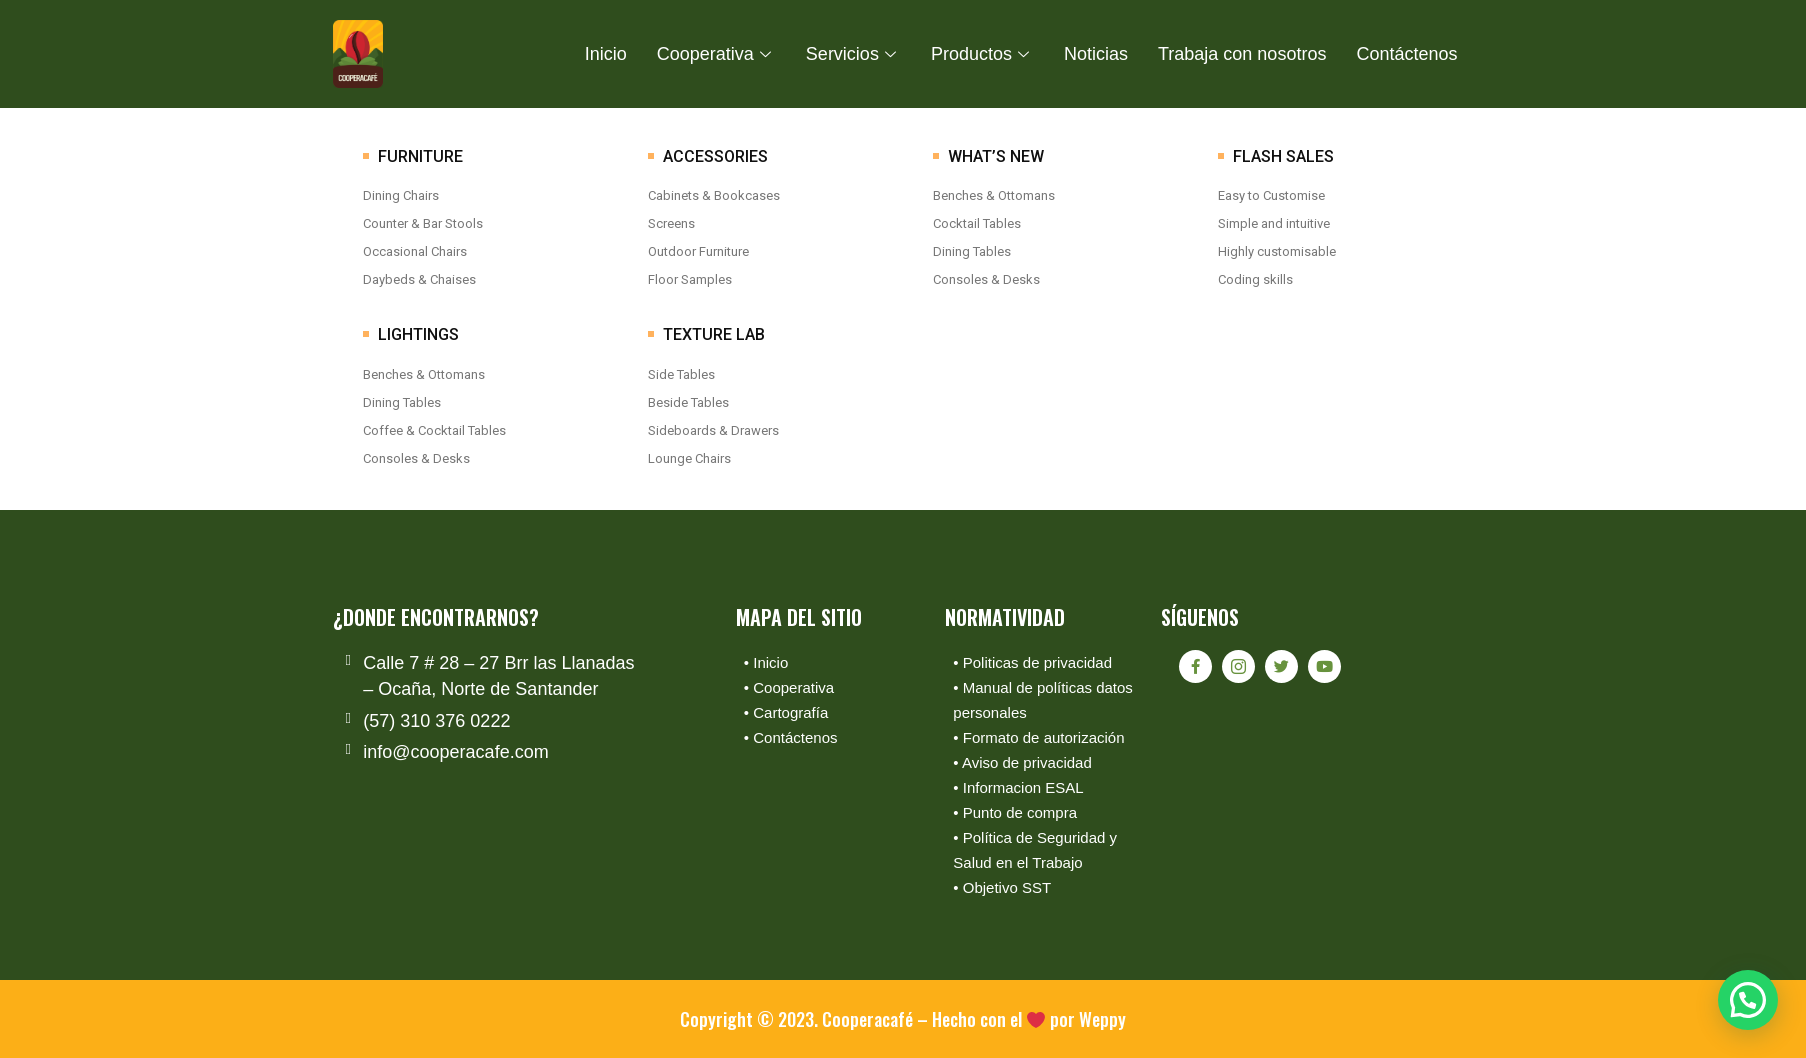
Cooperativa (716, 54)
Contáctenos (1406, 54)
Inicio (606, 54)
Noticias (1096, 54)
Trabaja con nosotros (1242, 54)
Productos (982, 54)
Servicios (853, 54)
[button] (1748, 999)
